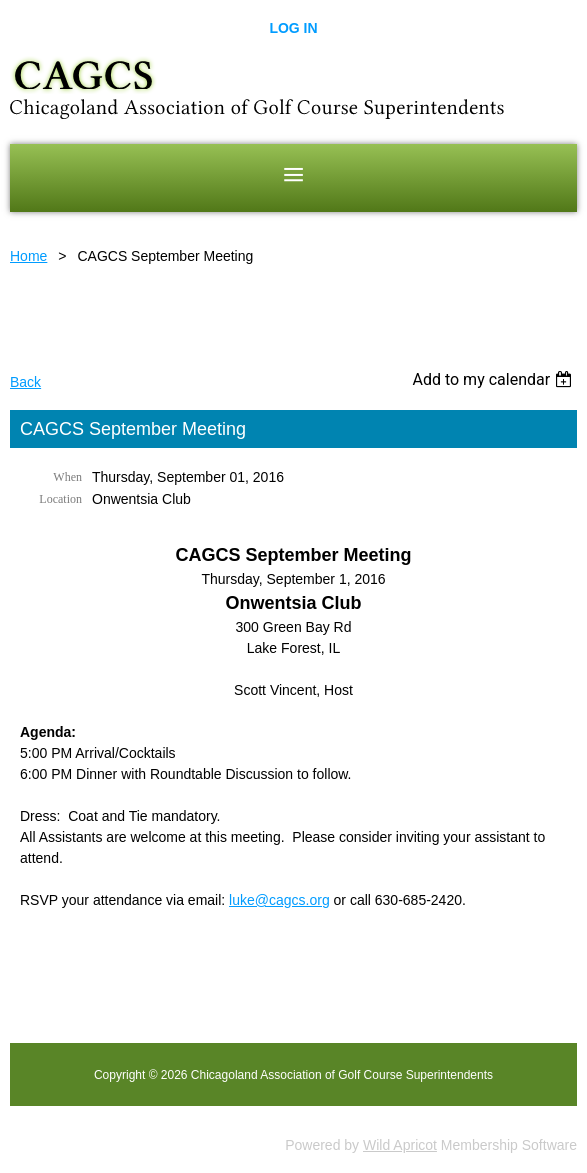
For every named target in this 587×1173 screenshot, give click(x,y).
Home (28, 256)
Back (25, 382)
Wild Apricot (400, 1145)
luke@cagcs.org (279, 900)
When (67, 477)
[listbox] (494, 379)
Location (60, 499)
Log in (293, 28)
